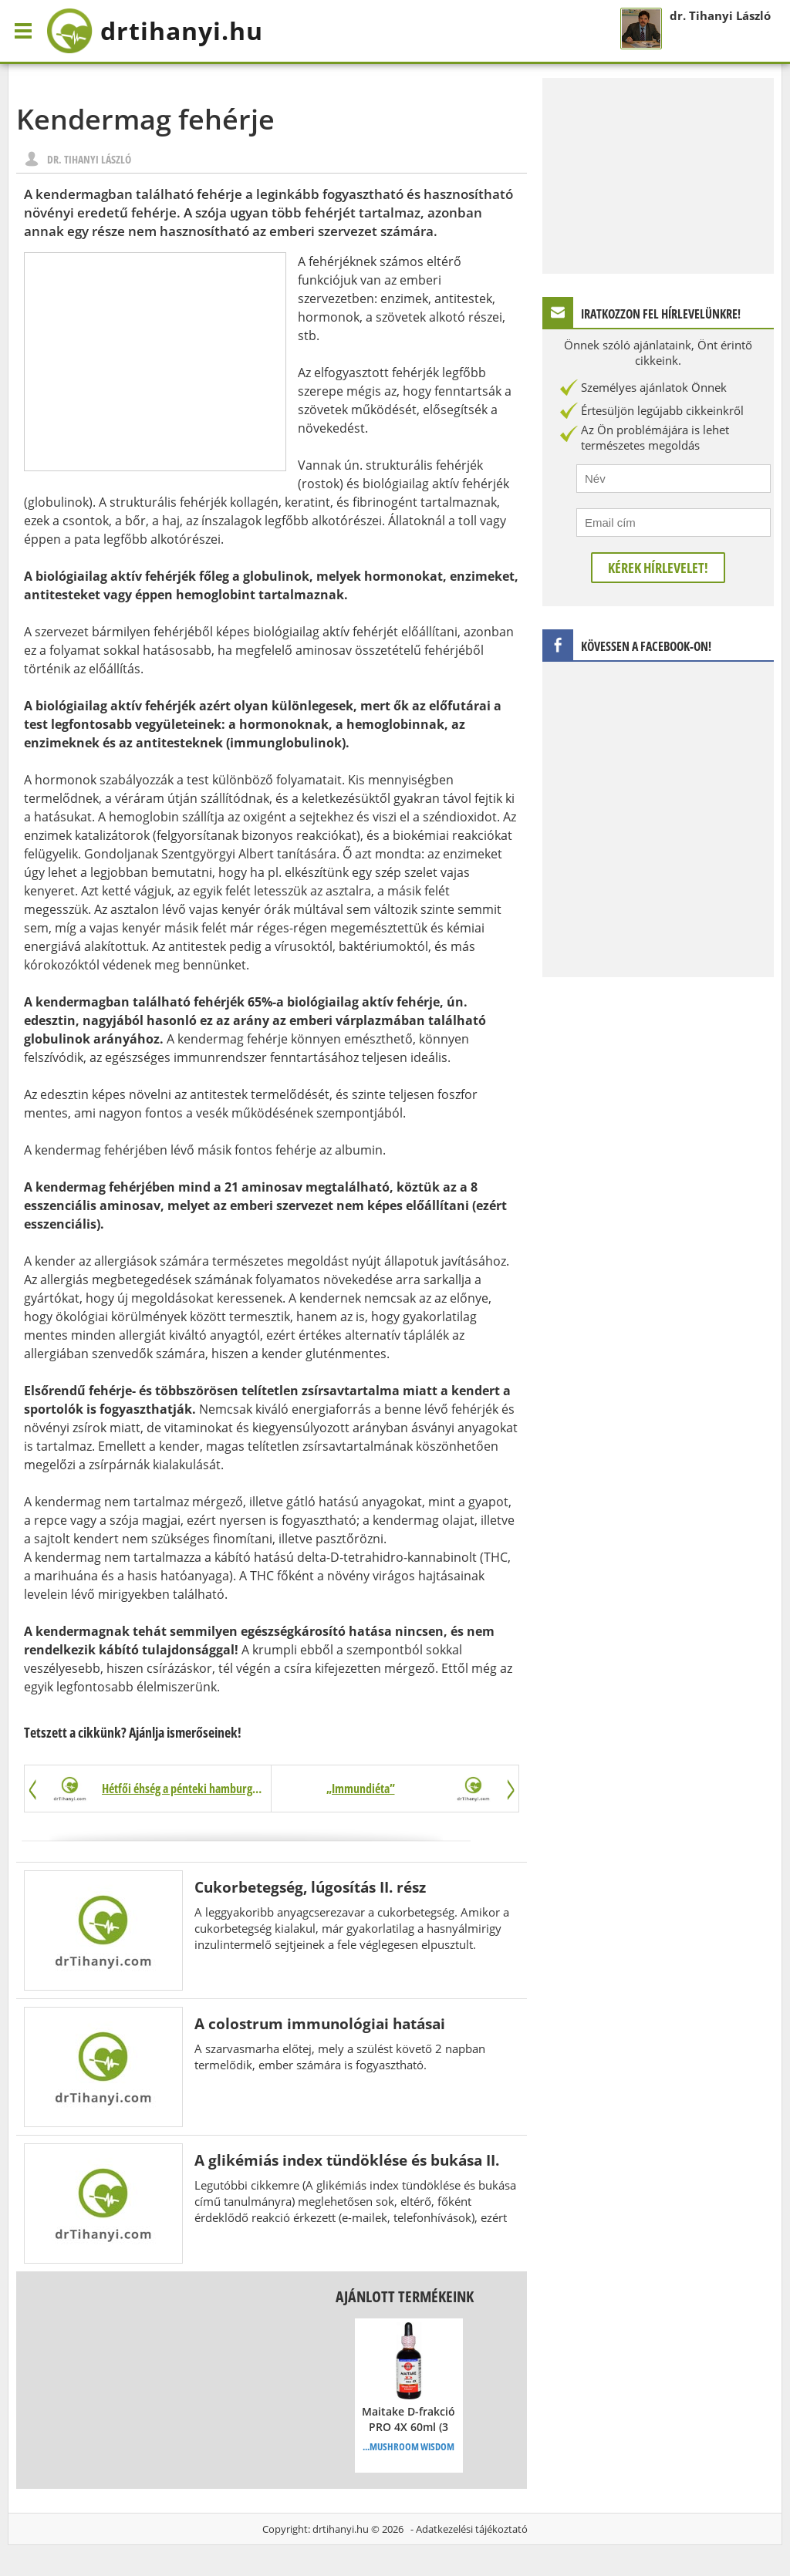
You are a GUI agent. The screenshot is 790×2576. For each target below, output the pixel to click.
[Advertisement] (155, 362)
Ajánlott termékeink (405, 2296)
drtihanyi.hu (340, 2529)
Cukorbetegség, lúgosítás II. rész (310, 1887)
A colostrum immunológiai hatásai (319, 2023)
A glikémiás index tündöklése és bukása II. (346, 2160)
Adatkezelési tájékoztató (472, 2529)
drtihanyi (154, 31)
